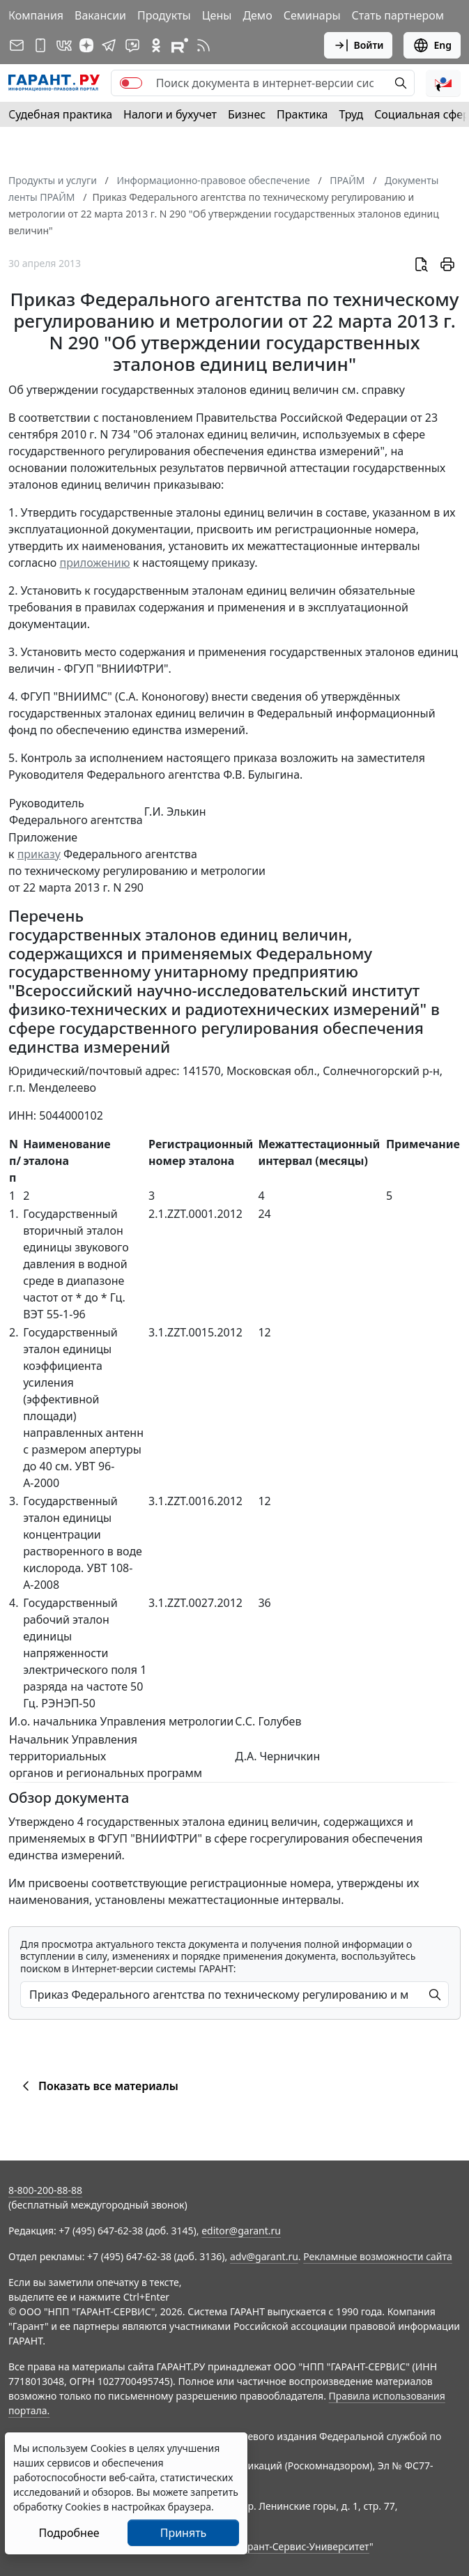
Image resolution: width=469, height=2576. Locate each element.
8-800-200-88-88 (45, 2190)
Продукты (164, 15)
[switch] (131, 83)
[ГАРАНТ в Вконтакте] (64, 45)
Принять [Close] (183, 2532)
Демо (257, 15)
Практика (302, 114)
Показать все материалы (97, 2086)
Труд (351, 114)
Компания (35, 15)
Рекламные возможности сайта (377, 2256)
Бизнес (247, 114)
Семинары (312, 15)
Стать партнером (398, 15)
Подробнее (68, 2532)
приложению (94, 562)
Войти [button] (358, 45)
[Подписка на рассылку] (16, 45)
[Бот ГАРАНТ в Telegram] (132, 45)
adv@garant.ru (264, 2256)
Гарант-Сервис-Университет (303, 2546)
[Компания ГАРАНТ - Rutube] (179, 45)
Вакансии (100, 15)
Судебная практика (60, 114)
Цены (217, 15)
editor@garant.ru (241, 2230)
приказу (39, 854)
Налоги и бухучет (170, 114)
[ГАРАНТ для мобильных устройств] (40, 45)
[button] (443, 83)
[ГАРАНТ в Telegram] (108, 45)
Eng (432, 45)
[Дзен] (86, 45)
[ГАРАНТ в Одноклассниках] (156, 45)
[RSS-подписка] (203, 45)
